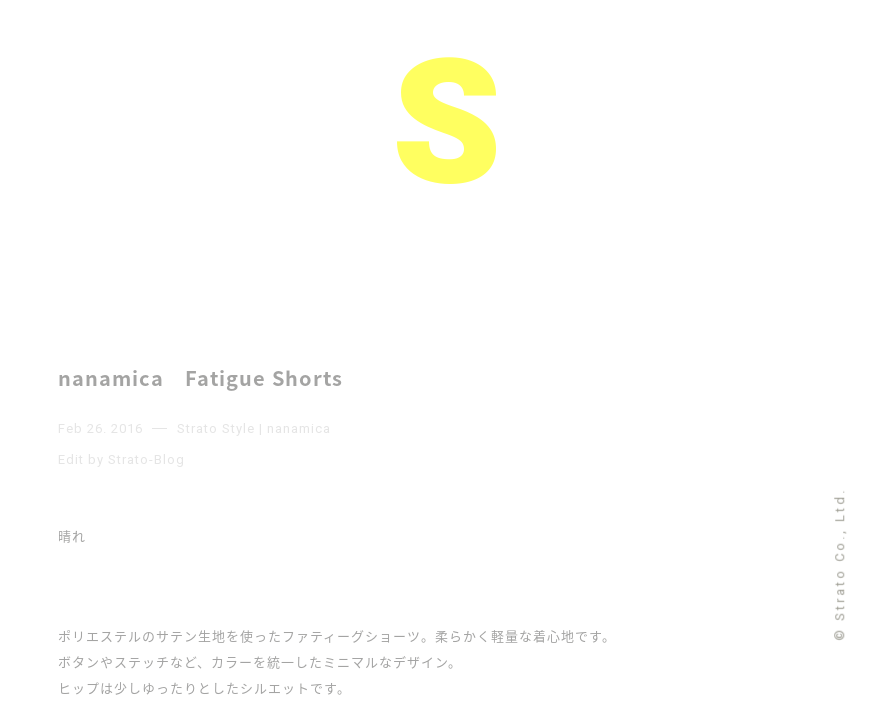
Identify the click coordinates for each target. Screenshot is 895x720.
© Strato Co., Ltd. (839, 563)
